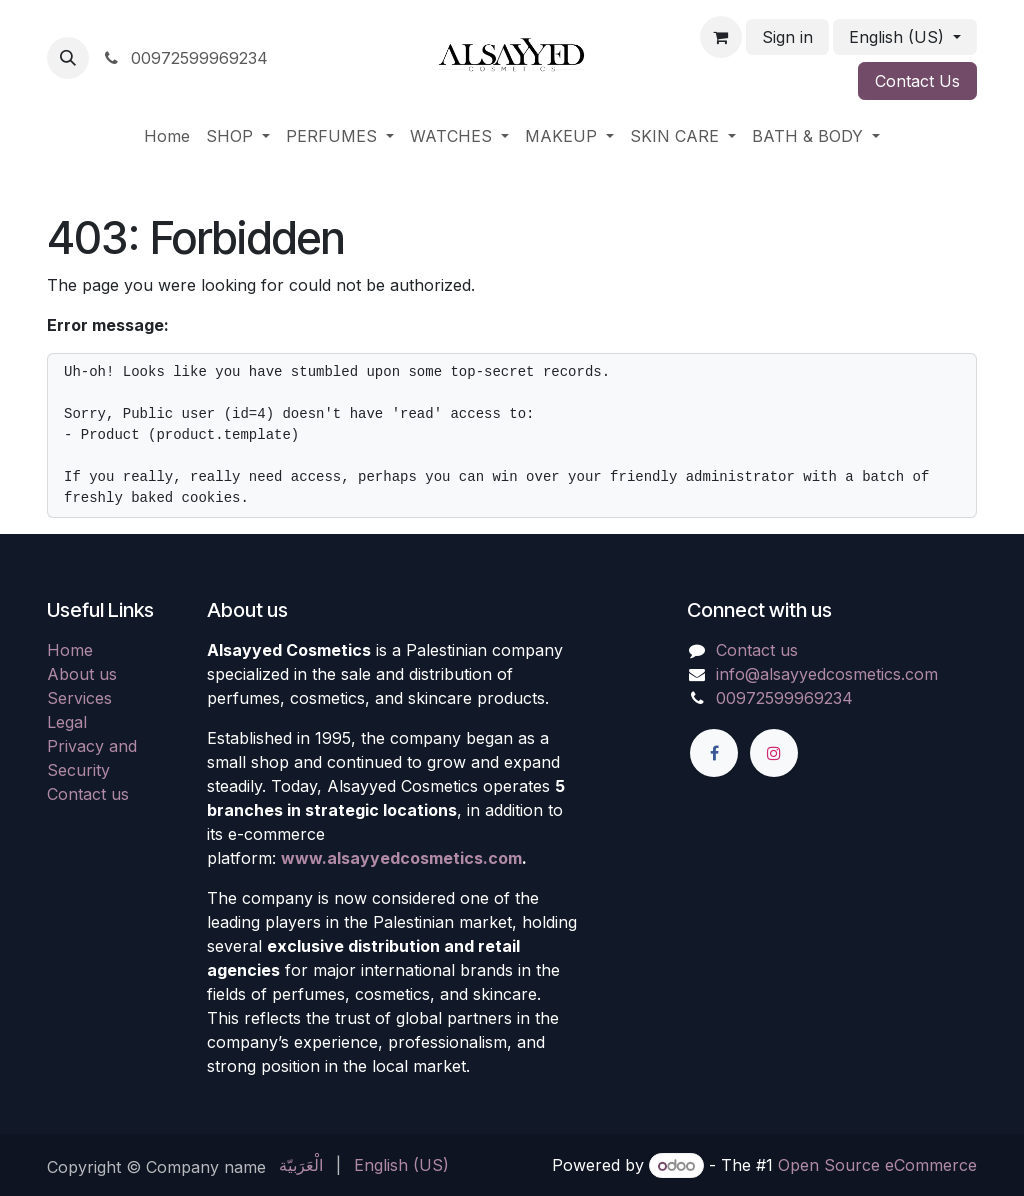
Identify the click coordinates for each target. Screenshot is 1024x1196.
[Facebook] (714, 753)
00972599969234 (184, 58)
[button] (68, 58)
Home (70, 650)
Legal (67, 722)
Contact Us (917, 81)
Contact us (88, 794)
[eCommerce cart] (721, 37)
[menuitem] (167, 136)
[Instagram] (774, 753)
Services (79, 698)
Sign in (787, 37)
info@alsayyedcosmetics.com (827, 674)
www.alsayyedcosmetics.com (401, 858)
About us (82, 674)
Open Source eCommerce (877, 1165)
